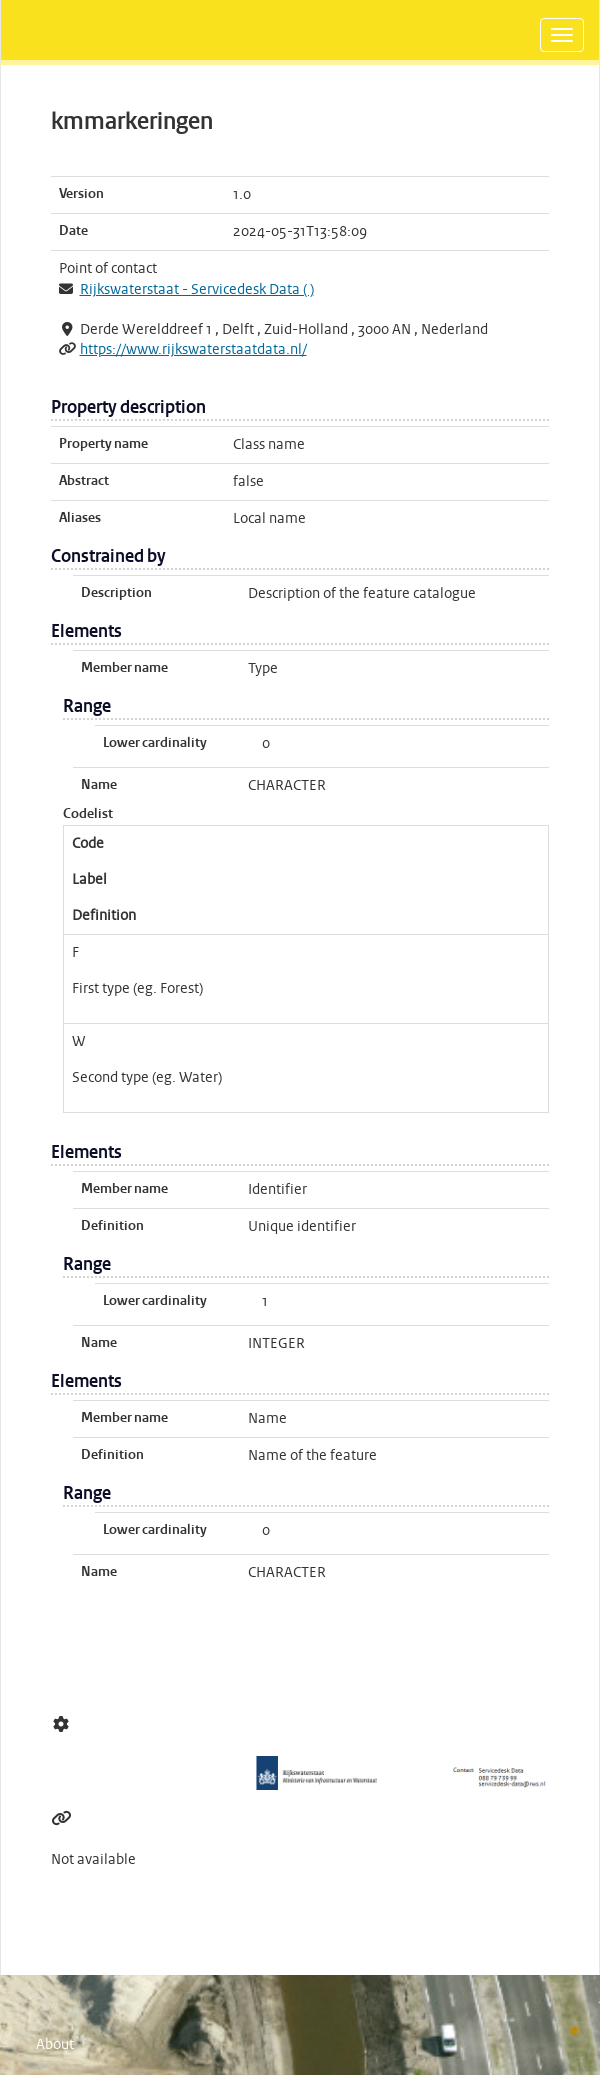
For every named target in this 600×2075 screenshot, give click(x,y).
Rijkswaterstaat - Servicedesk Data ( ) (197, 290)
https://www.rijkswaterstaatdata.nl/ (193, 350)
